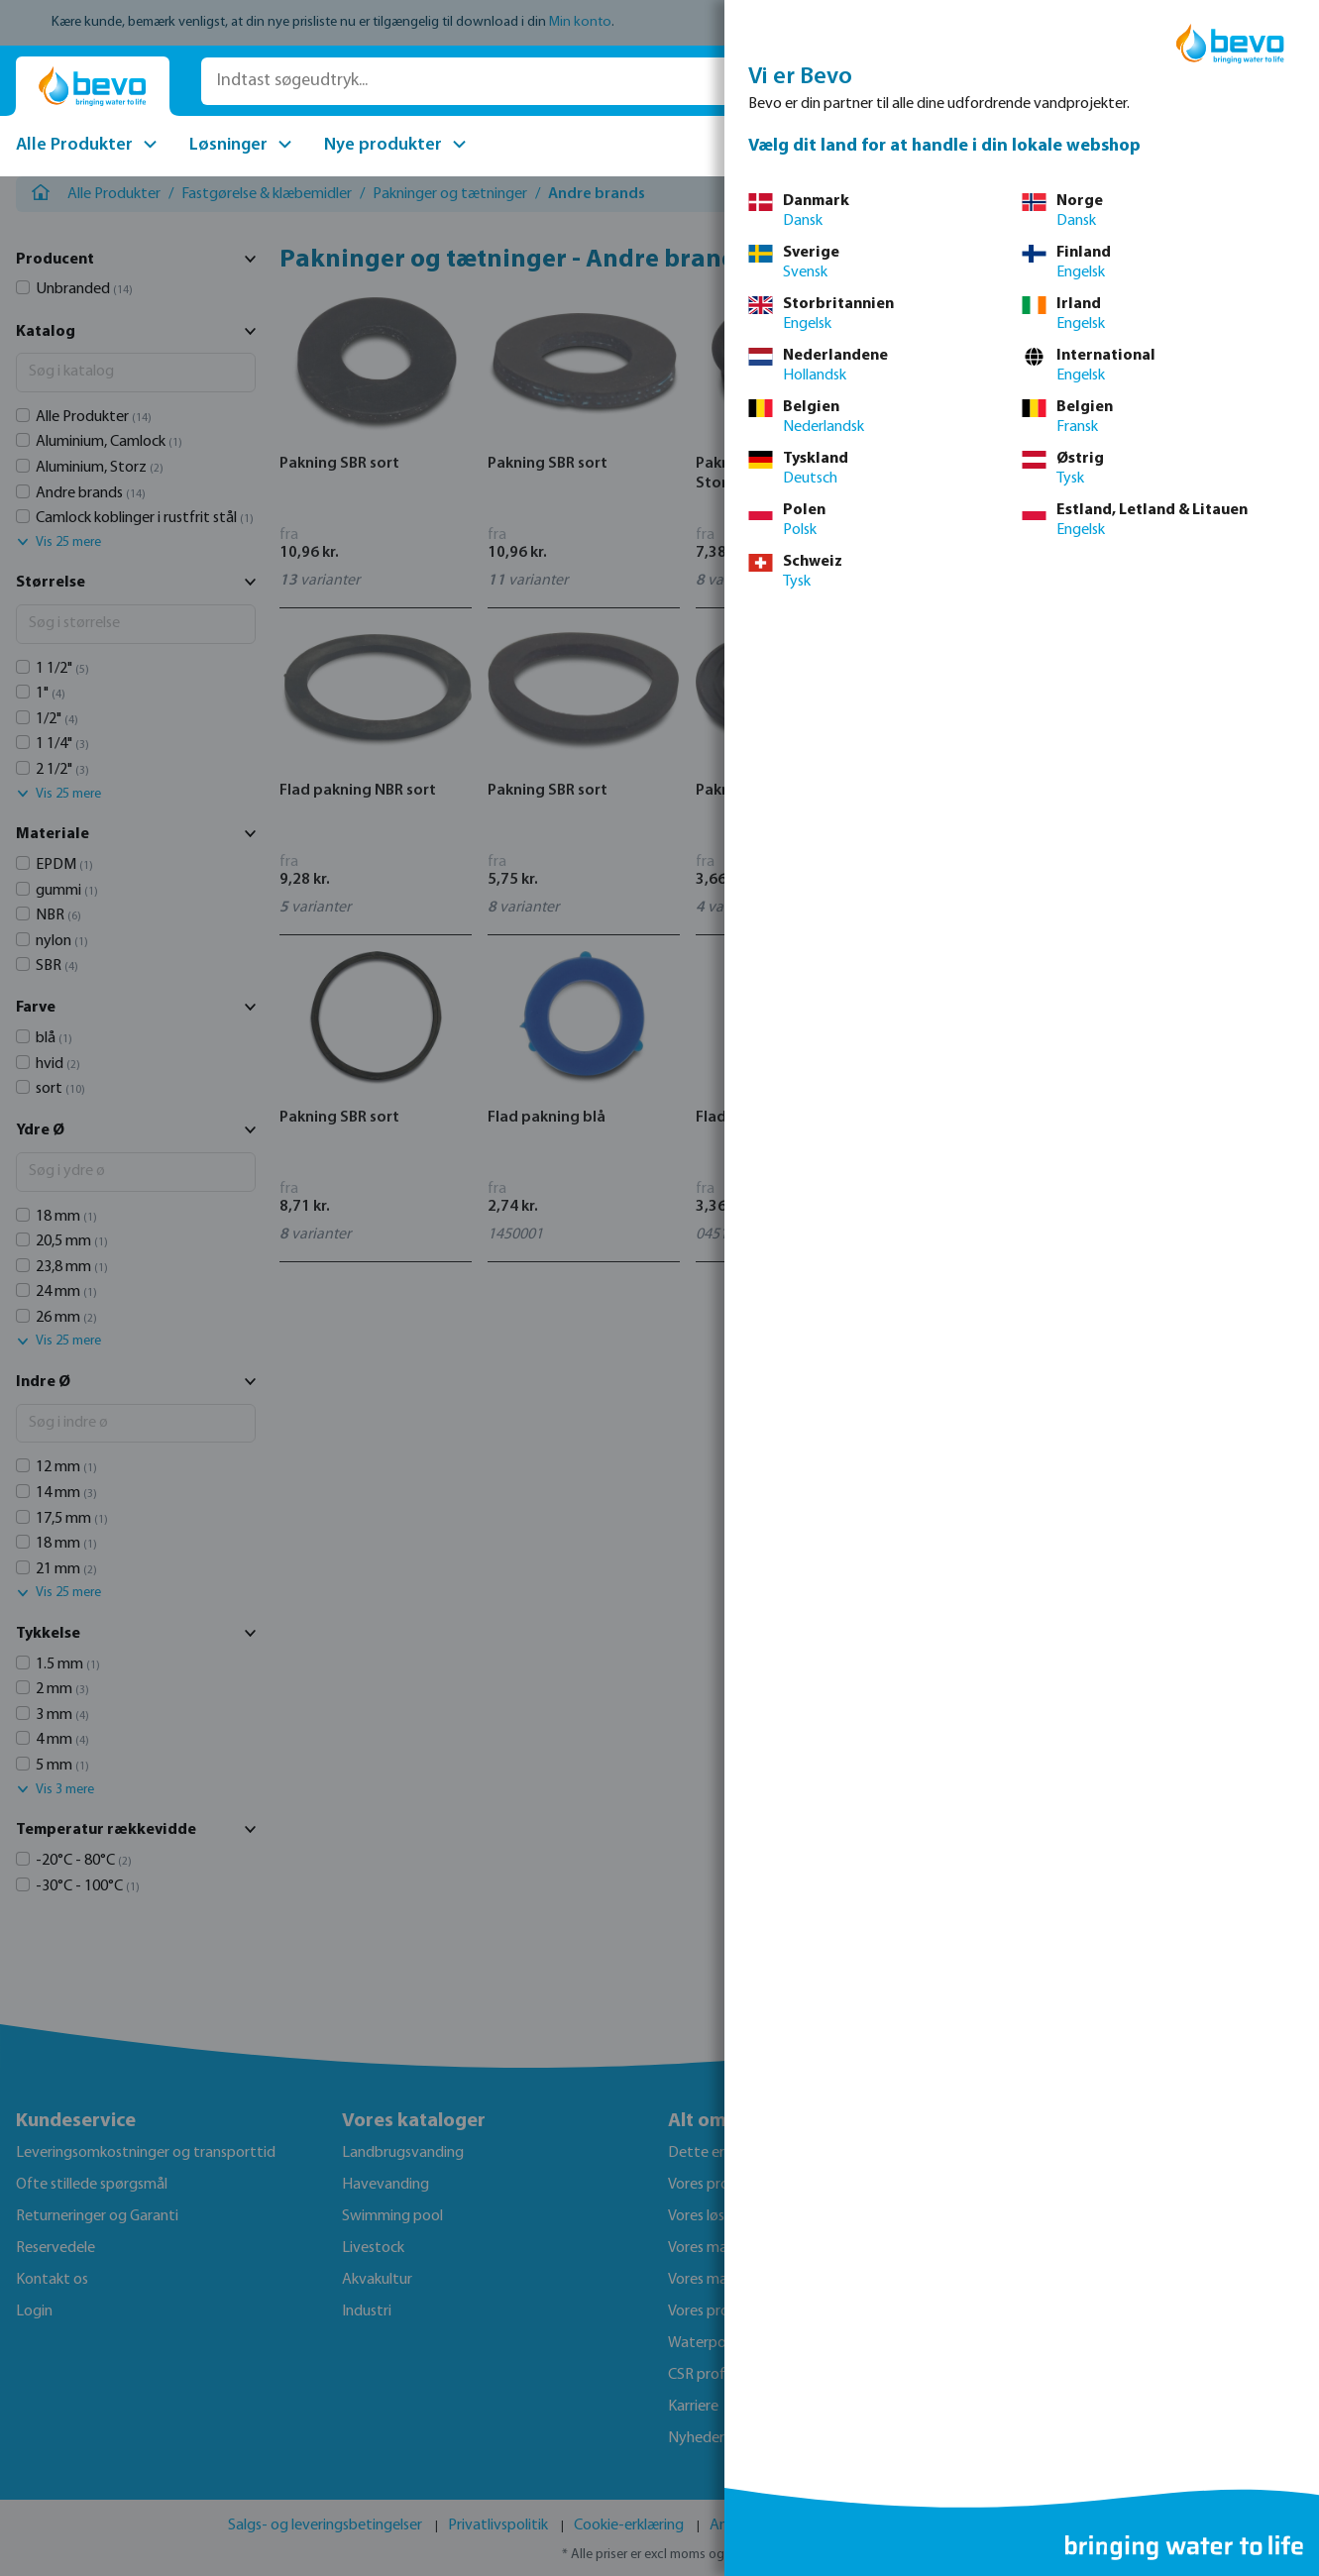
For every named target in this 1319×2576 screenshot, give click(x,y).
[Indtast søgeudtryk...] (483, 81)
